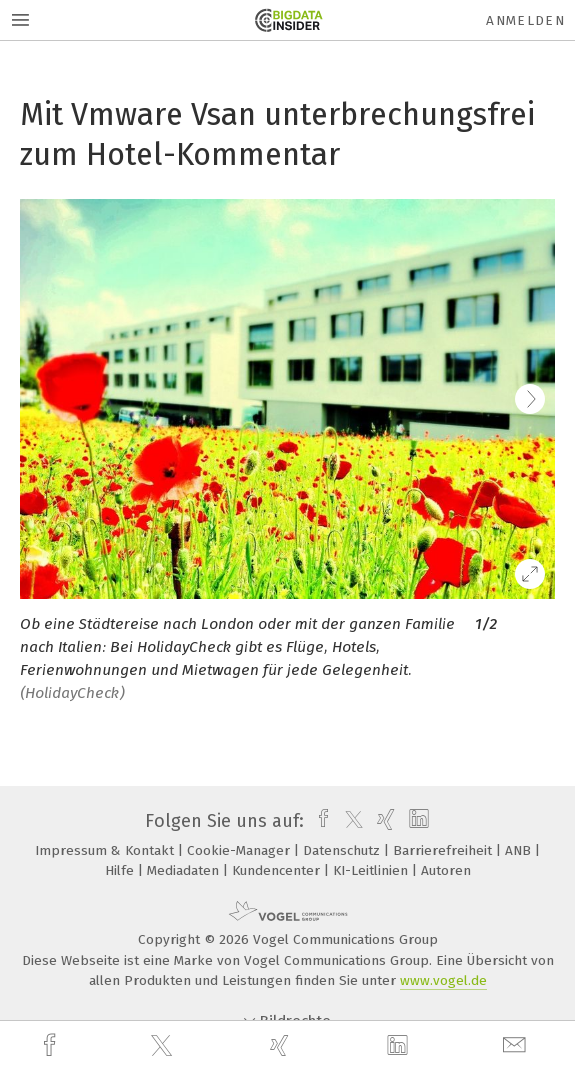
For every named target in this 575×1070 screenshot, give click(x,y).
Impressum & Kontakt (106, 850)
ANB (520, 850)
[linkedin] (400, 1046)
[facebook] (52, 1045)
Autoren (446, 870)
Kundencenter (278, 870)
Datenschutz (343, 850)
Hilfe (121, 870)
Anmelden (525, 20)
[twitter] (164, 1046)
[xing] (282, 1045)
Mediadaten (185, 870)
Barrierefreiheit (444, 850)
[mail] (517, 1045)
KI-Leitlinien (372, 870)
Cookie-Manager (240, 850)
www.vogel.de (443, 980)
